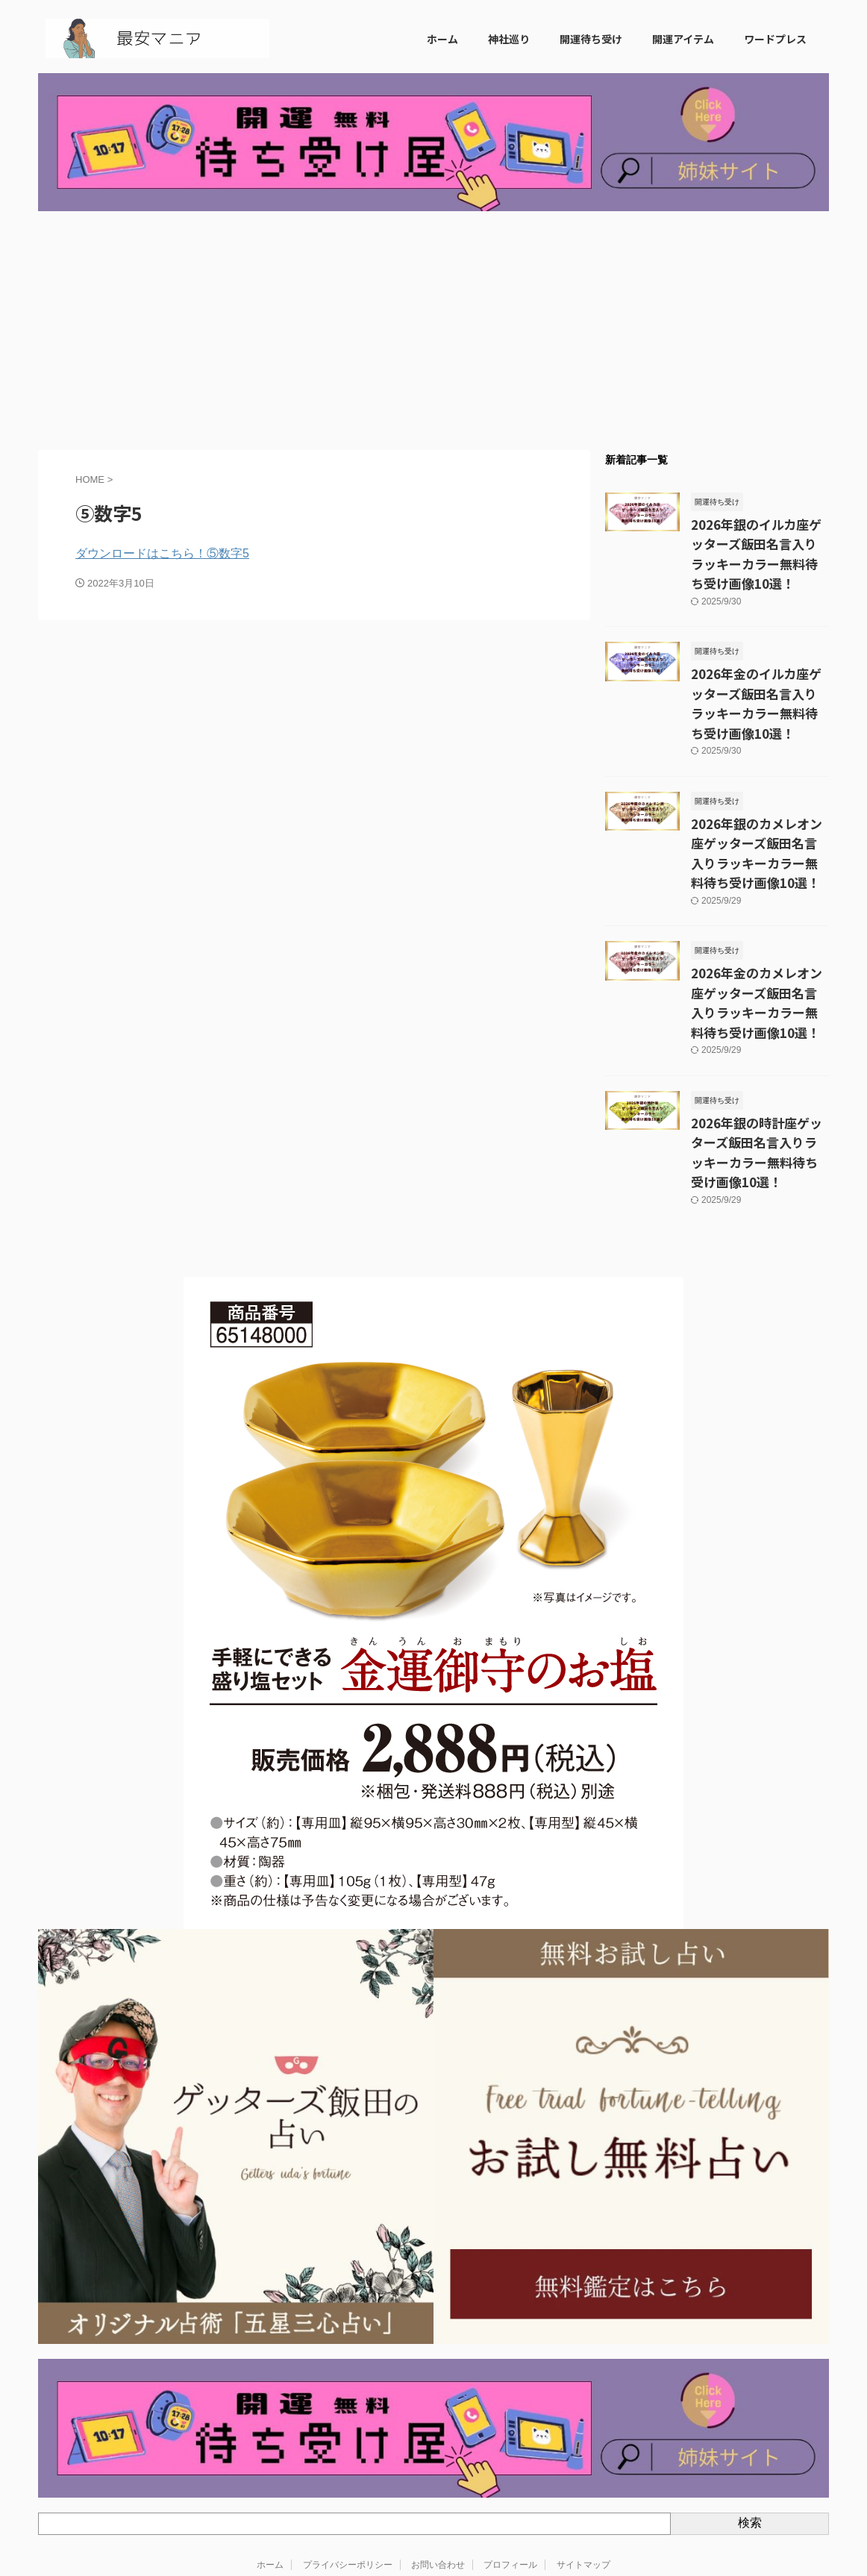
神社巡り (509, 38)
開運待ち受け (591, 38)
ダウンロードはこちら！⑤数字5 (162, 553)
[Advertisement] (433, 330)
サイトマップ (583, 2467)
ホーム (442, 38)
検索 (750, 2425)
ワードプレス (775, 38)
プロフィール (510, 2467)
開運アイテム (683, 38)
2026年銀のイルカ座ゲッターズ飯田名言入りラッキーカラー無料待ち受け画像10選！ (759, 540)
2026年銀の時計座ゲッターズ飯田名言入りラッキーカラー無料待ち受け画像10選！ (760, 1067)
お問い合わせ (438, 2467)
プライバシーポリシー (347, 2467)
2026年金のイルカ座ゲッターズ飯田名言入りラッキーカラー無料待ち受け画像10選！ (759, 663)
